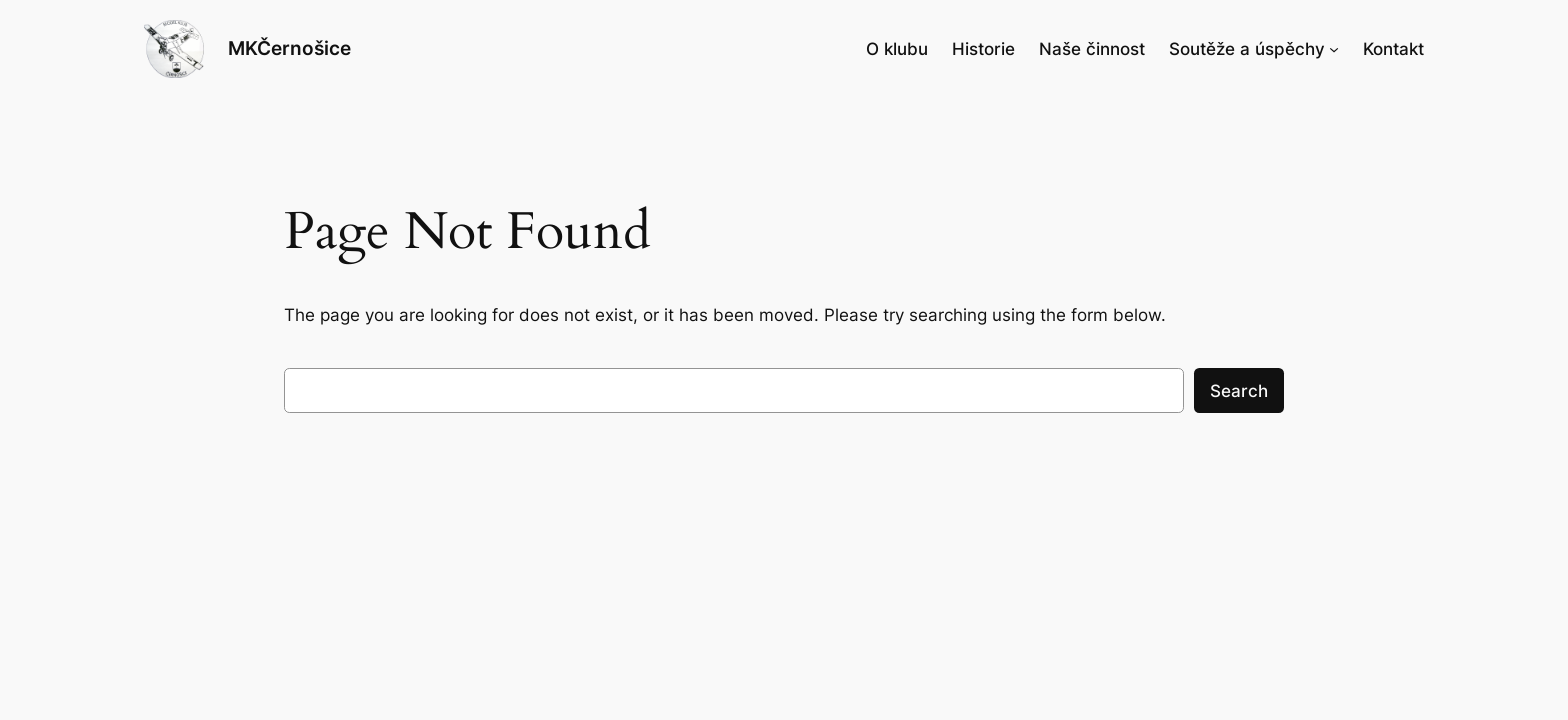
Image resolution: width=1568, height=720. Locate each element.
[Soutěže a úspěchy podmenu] (1334, 49)
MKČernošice (289, 48)
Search (1239, 391)
